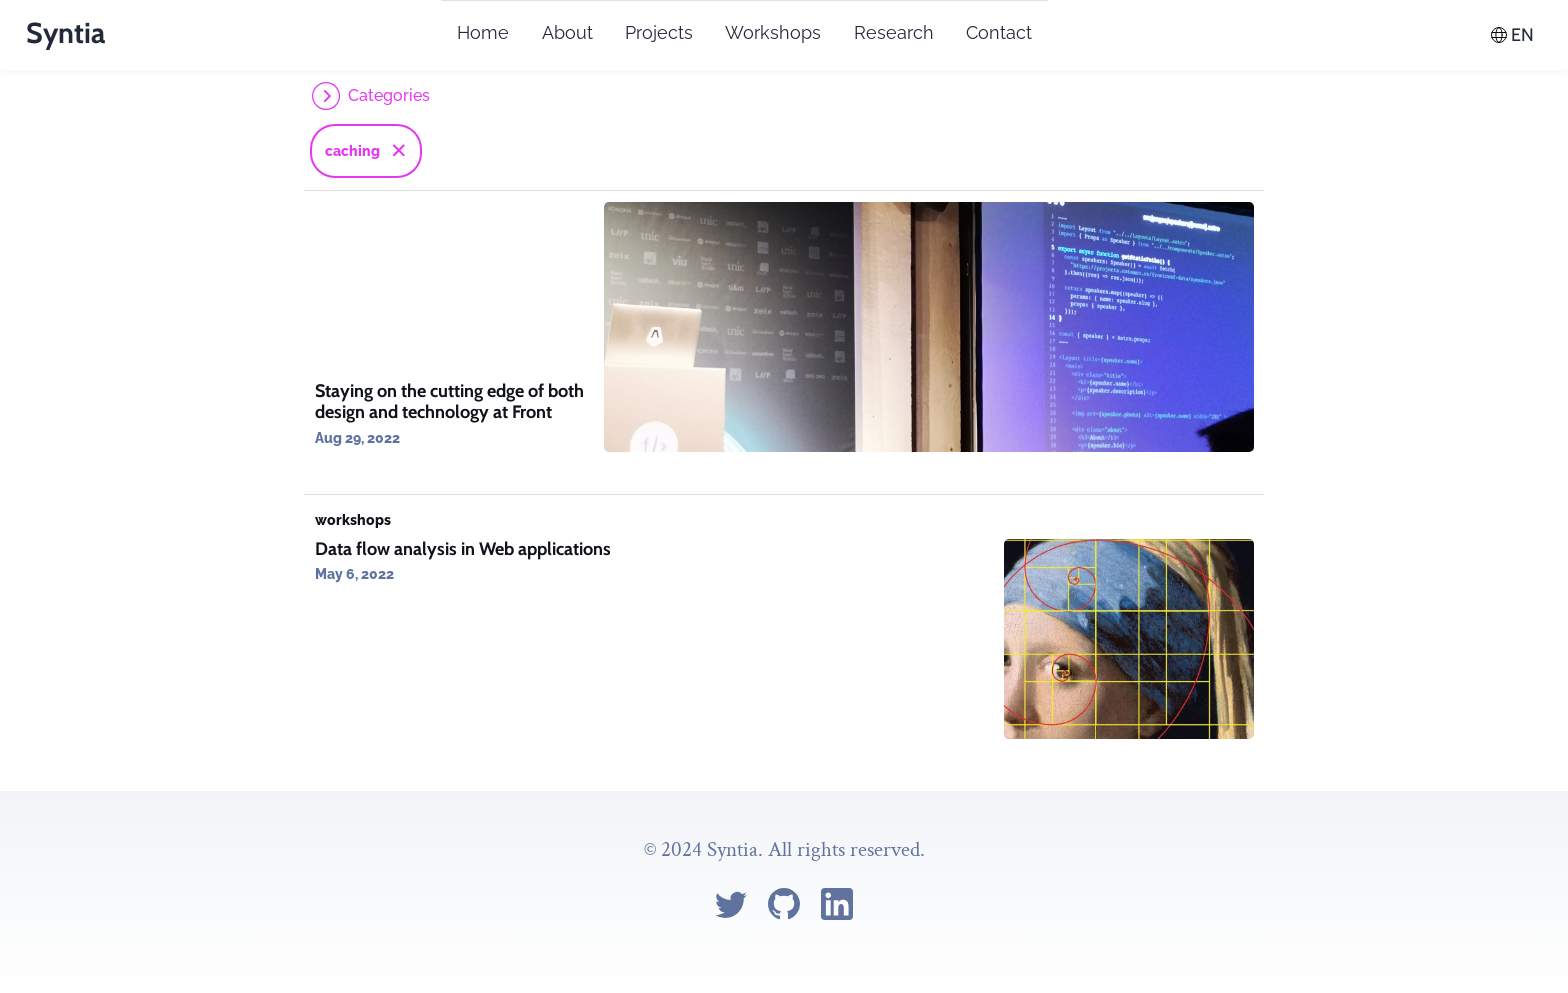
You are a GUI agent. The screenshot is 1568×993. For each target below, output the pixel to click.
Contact (999, 32)
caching (352, 151)
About (567, 32)
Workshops (773, 32)
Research (894, 32)
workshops (353, 520)
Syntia (65, 32)
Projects (659, 32)
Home (483, 32)
